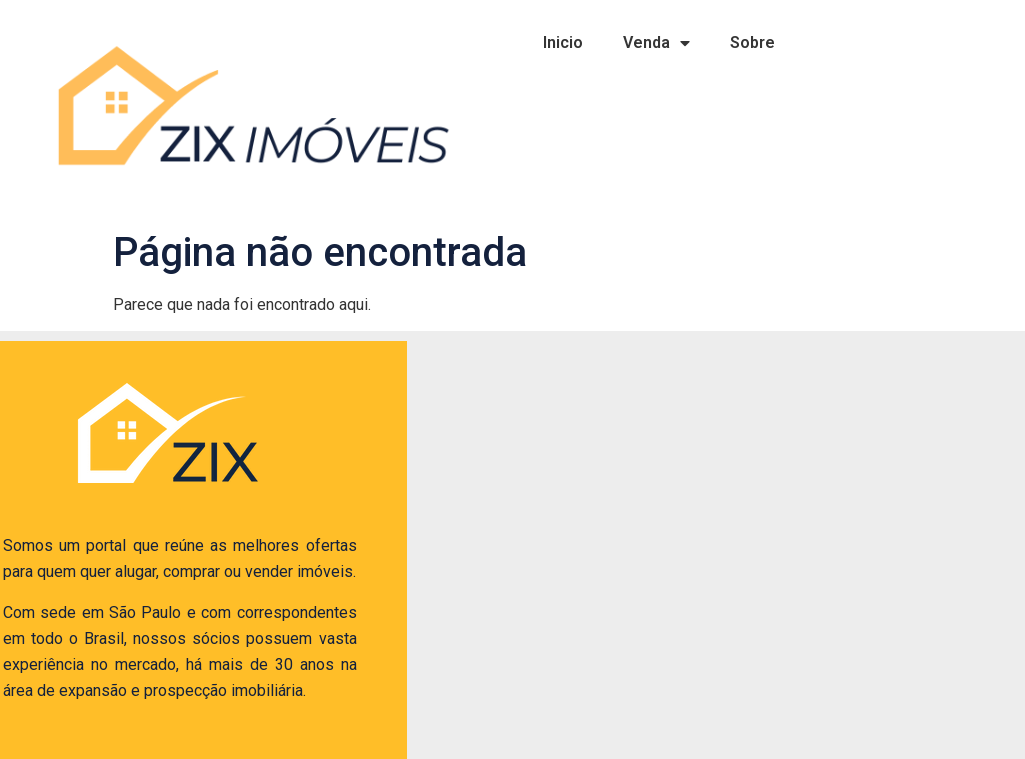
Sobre (752, 42)
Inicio (563, 42)
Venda (656, 43)
